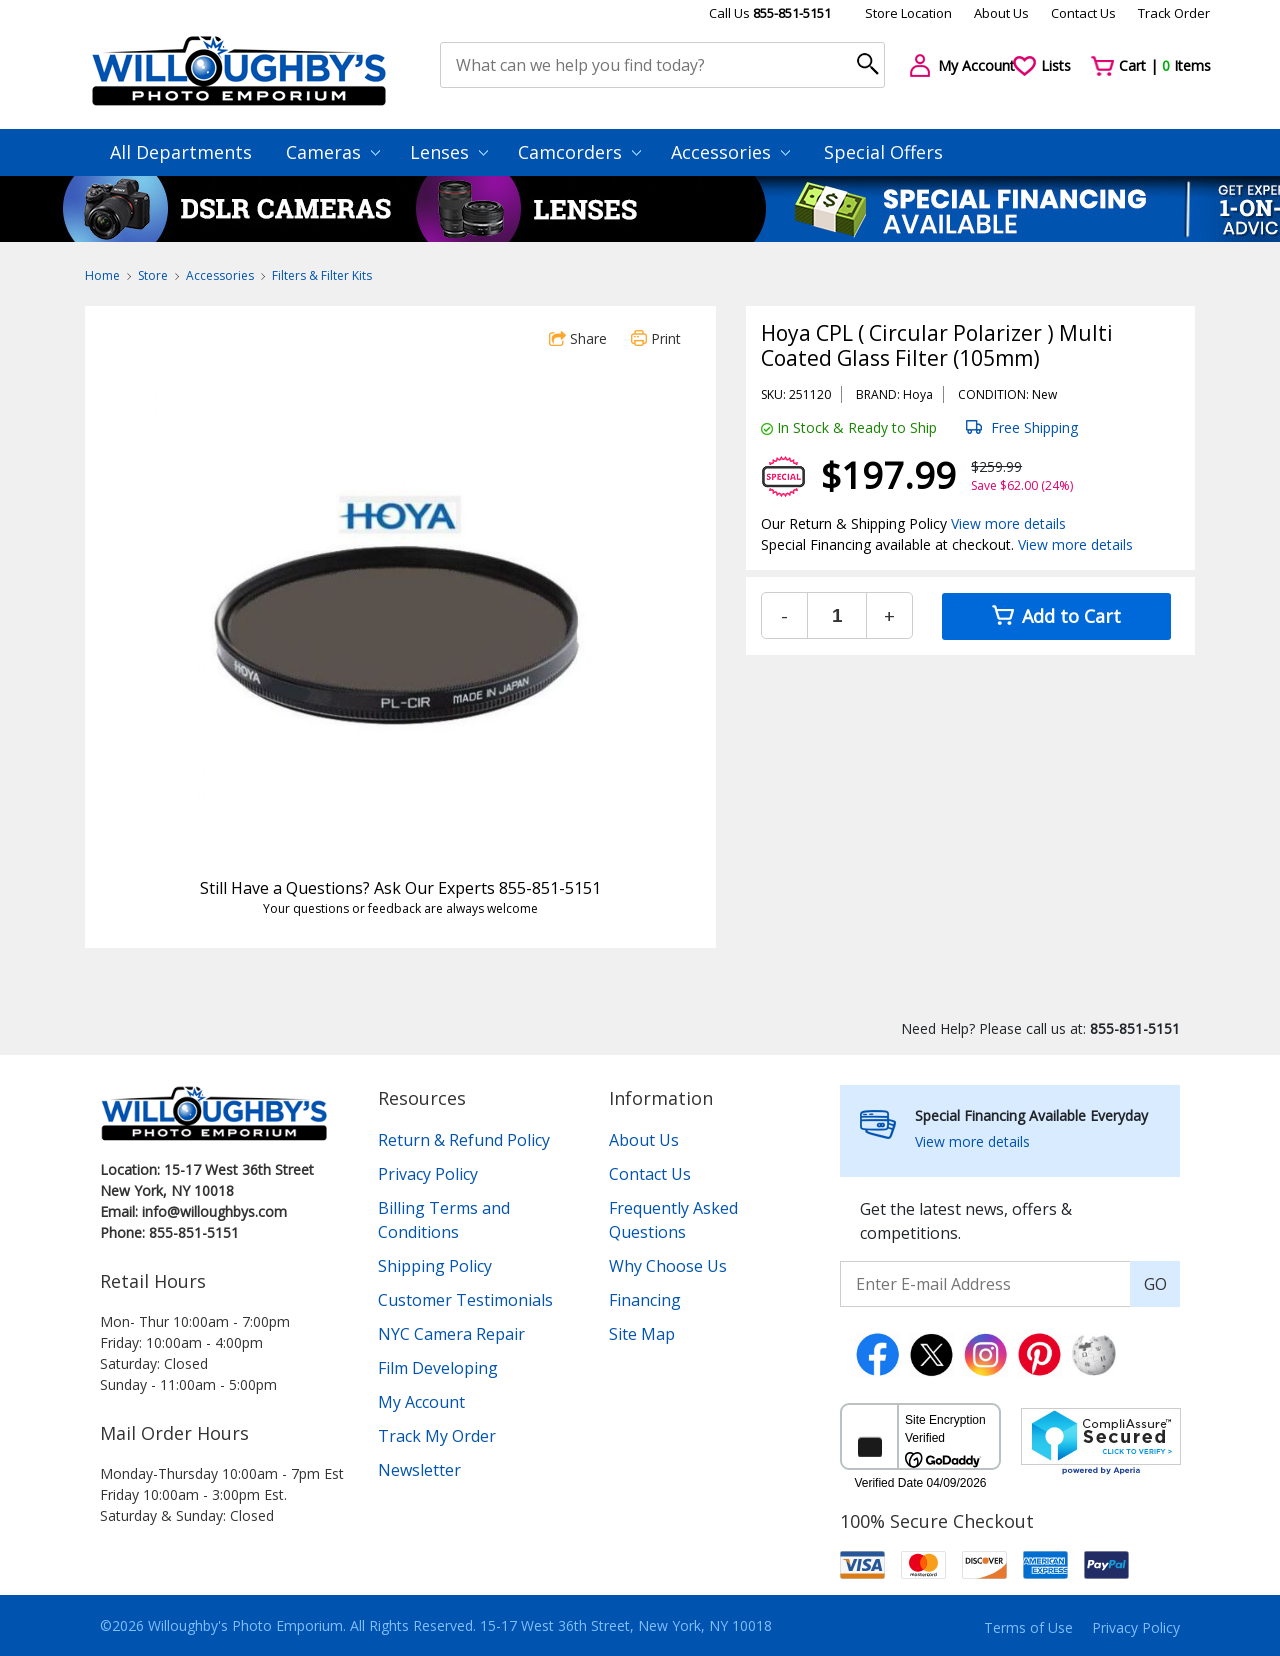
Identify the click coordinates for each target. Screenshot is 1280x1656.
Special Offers (883, 152)
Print (656, 338)
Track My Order (437, 1436)
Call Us (770, 13)
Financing (645, 1300)
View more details (1008, 523)
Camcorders (579, 152)
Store (153, 275)
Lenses (449, 152)
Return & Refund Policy (464, 1140)
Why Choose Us (668, 1266)
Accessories (730, 152)
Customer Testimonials (465, 1300)
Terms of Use (1028, 1627)
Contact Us (1083, 13)
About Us (1001, 13)
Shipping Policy (435, 1266)
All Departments (181, 152)
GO (1155, 1284)
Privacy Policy (428, 1174)
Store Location (908, 13)
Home (102, 275)
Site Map (642, 1334)
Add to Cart (1056, 616)
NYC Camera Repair (451, 1334)
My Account (421, 1402)
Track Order (1174, 13)
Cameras (333, 152)
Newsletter (419, 1470)
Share (578, 338)
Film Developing (438, 1368)
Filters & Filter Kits (322, 275)
